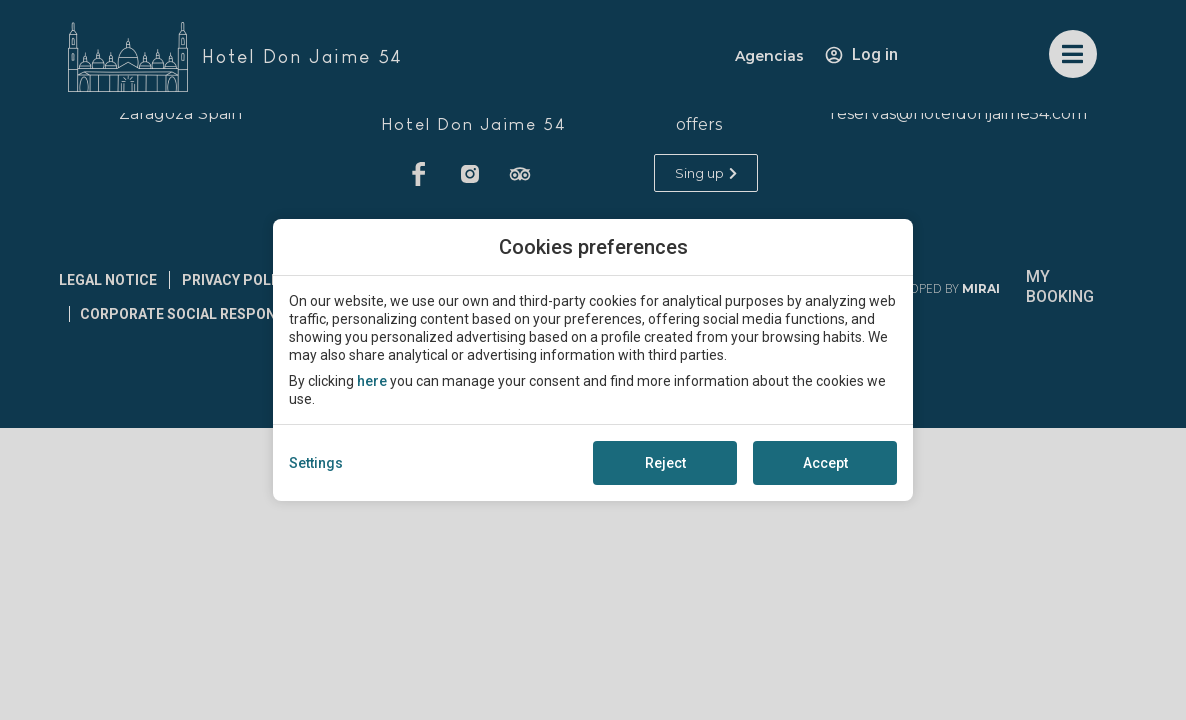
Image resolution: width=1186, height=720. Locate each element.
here (372, 381)
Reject (665, 463)
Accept (825, 463)
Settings (316, 463)
